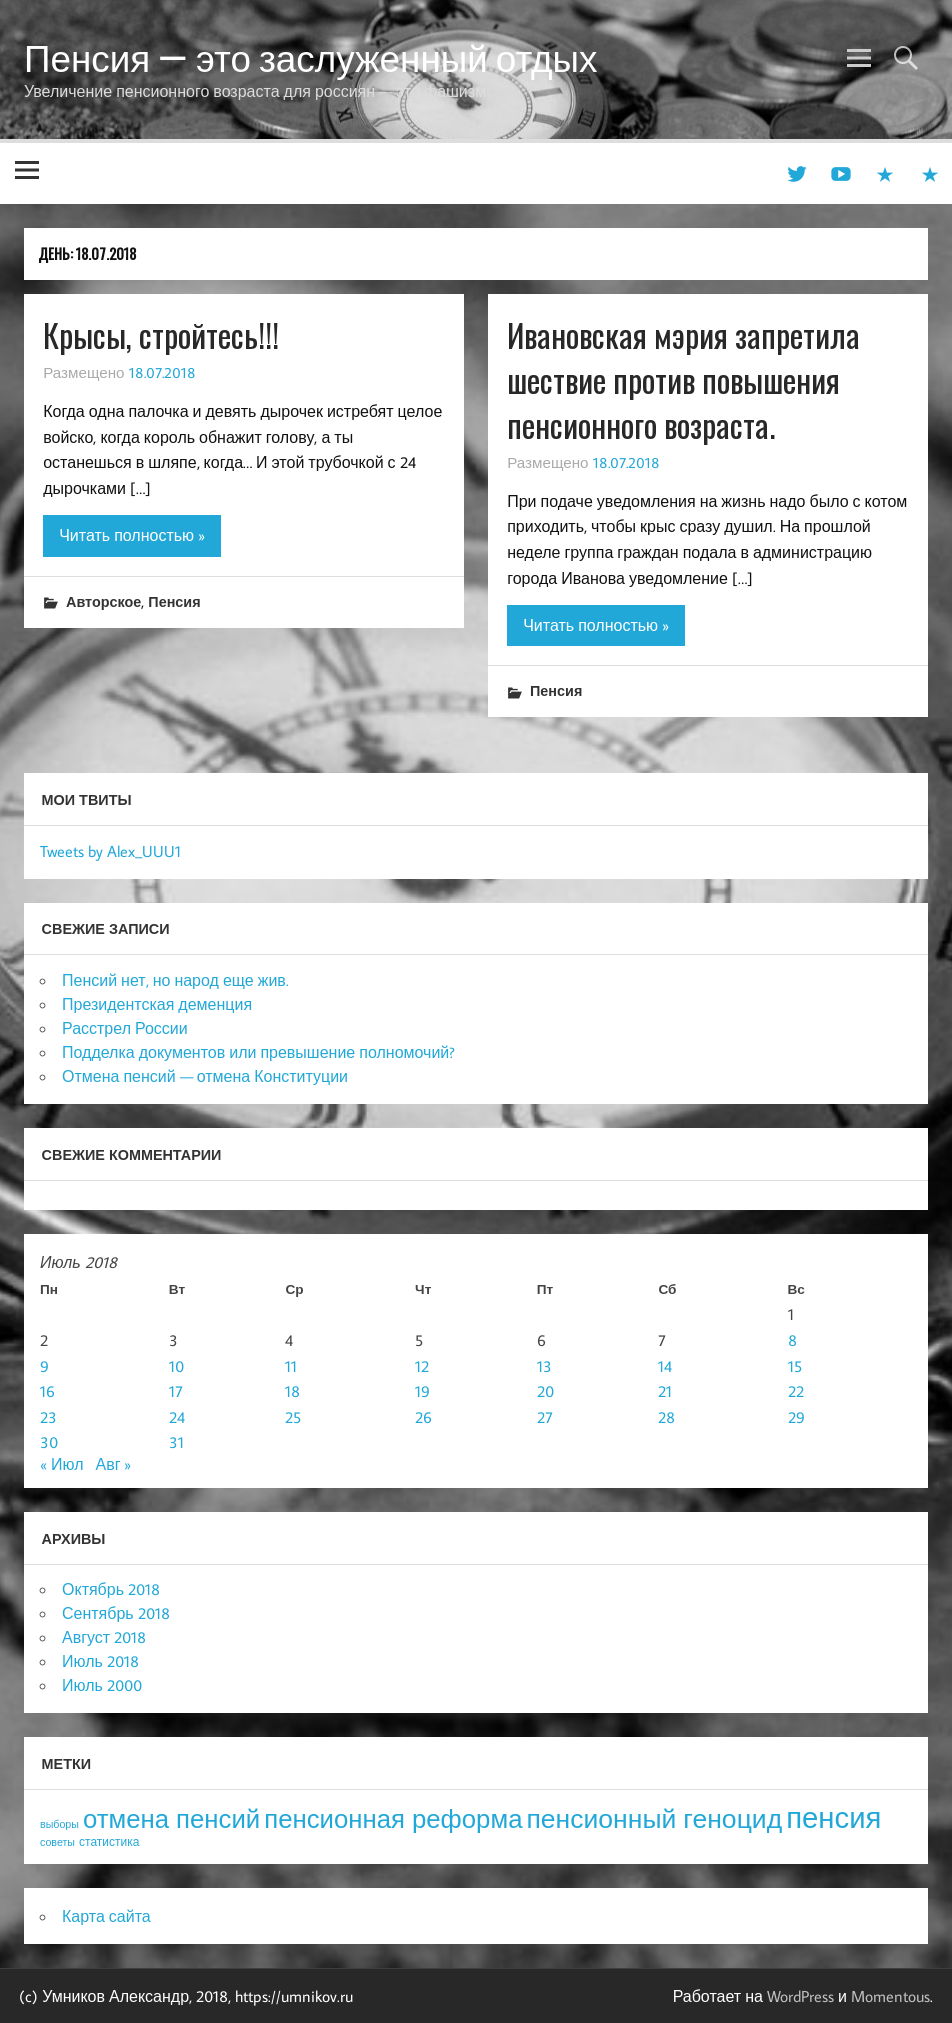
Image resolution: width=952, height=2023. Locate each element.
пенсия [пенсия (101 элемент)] (833, 1817)
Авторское (103, 601)
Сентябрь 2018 (116, 1613)
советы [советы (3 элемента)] (57, 1842)
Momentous (890, 1996)
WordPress (800, 1996)
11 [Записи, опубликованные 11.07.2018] (291, 1366)
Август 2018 (104, 1637)
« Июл (61, 1464)
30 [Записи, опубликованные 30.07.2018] (49, 1442)
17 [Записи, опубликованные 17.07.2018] (176, 1391)
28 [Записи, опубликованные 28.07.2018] (666, 1417)
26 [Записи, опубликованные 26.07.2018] (423, 1417)
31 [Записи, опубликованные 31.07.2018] (176, 1442)
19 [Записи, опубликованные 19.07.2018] (422, 1391)
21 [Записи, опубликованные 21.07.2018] (665, 1391)
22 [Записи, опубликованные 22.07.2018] (796, 1391)
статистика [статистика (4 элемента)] (109, 1841)
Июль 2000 (102, 1685)
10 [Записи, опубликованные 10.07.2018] (176, 1366)
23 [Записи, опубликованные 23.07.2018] (48, 1417)
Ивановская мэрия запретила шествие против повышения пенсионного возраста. (683, 379)
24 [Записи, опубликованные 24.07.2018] (177, 1417)
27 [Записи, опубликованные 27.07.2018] (545, 1417)
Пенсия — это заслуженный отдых (310, 58)
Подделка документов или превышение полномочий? (258, 1052)
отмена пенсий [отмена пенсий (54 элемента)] (171, 1818)
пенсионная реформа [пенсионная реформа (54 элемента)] (393, 1818)
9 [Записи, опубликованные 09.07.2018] (44, 1366)
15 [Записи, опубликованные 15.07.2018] (795, 1366)
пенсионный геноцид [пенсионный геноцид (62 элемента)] (654, 1818)
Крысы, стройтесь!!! (161, 334)
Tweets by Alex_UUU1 (110, 851)
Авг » (113, 1464)
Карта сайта (106, 1916)
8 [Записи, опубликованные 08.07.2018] (792, 1340)
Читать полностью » (132, 535)
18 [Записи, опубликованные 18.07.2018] (292, 1391)
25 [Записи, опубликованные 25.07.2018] (293, 1417)
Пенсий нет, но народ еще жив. (175, 980)
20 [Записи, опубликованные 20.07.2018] (545, 1391)
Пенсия (174, 601)
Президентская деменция (157, 1004)
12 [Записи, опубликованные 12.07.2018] (422, 1366)
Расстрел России (125, 1028)
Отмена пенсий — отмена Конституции (205, 1076)
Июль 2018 (100, 1661)
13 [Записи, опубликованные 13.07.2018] (544, 1366)
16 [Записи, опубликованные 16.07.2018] (47, 1391)
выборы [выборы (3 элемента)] (59, 1824)
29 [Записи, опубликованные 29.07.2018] (796, 1417)
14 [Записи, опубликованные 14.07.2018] (665, 1366)
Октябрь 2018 (111, 1589)
